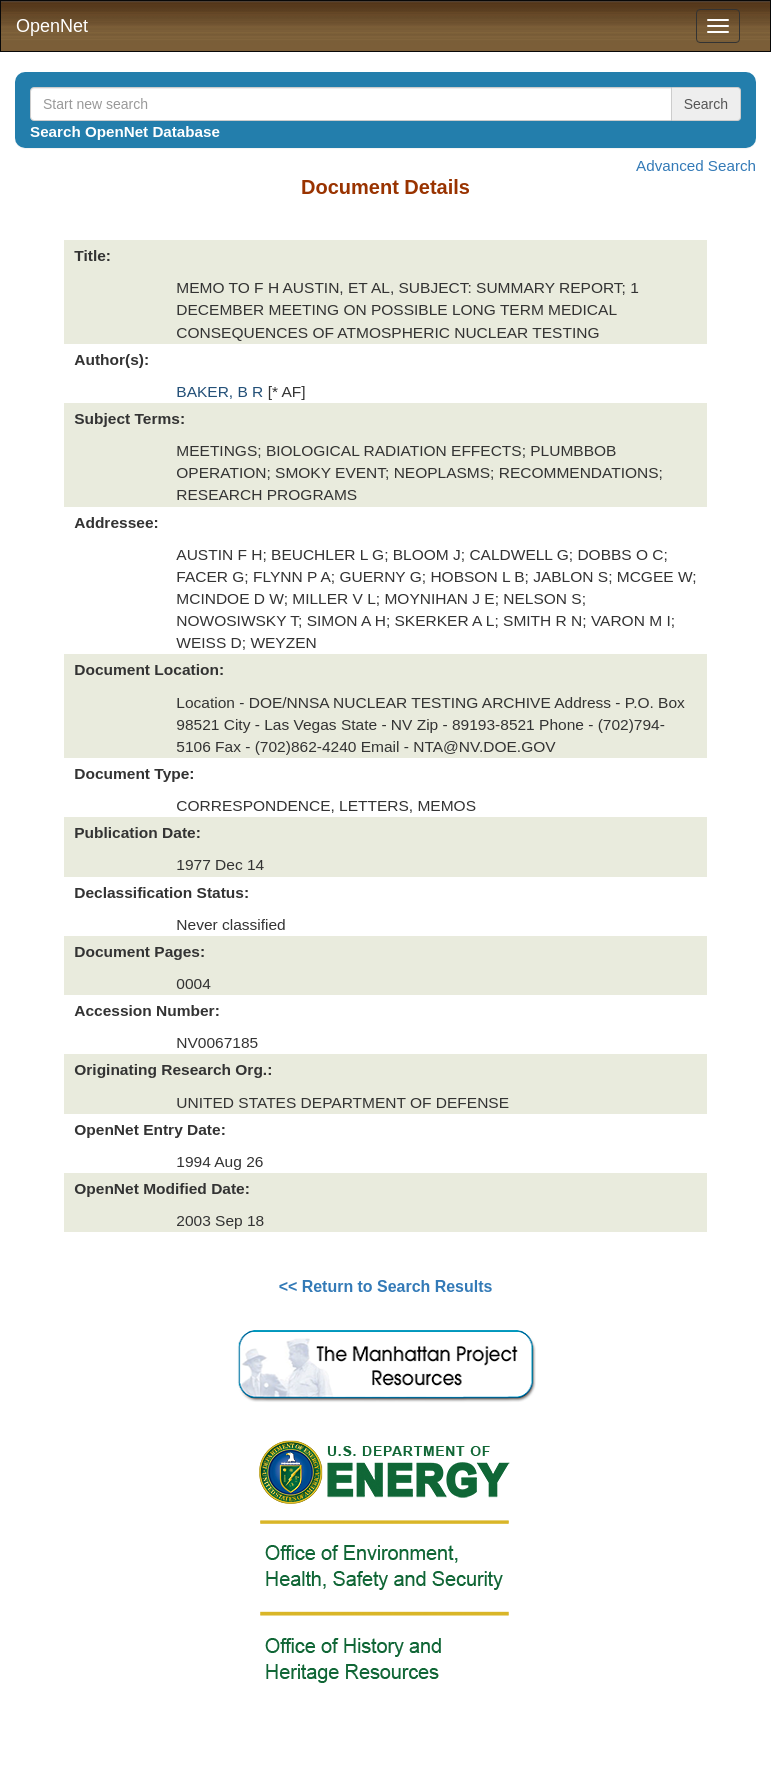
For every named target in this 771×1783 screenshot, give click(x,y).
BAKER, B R (221, 391)
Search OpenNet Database (125, 131)
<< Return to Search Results (386, 1286)
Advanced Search (696, 165)
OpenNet (52, 26)
